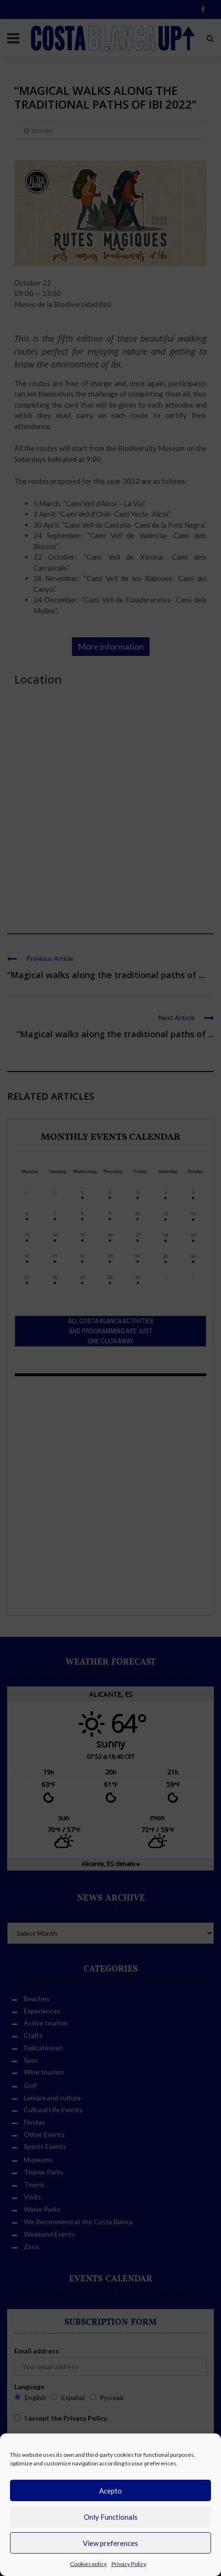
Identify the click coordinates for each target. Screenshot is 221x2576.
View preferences (110, 2543)
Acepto (110, 2490)
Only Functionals (111, 2517)
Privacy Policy (128, 2563)
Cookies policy (88, 2563)
